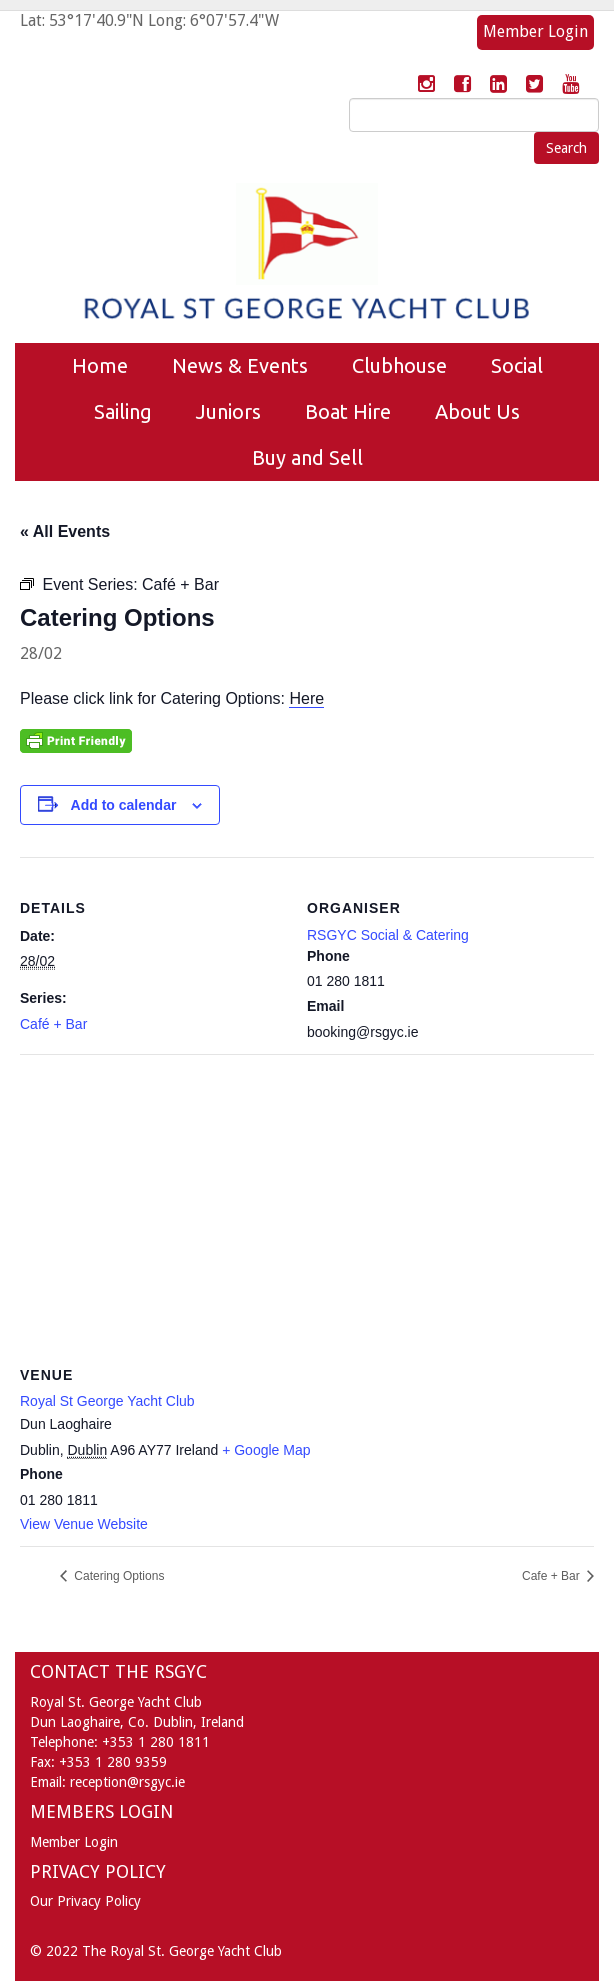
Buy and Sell (307, 457)
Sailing (123, 411)
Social (517, 365)
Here (306, 698)
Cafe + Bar (552, 1576)
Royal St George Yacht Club (107, 1401)
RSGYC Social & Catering (388, 935)
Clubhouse (399, 365)
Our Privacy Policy (85, 1901)
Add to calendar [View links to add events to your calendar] (124, 805)
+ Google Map (266, 1450)
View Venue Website (84, 1524)
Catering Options (117, 1576)
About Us (477, 411)
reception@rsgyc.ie (127, 1782)
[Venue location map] (307, 1198)
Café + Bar (53, 1024)
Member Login (535, 31)
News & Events (240, 365)
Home (100, 365)
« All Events (65, 531)
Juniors (228, 411)
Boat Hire (348, 411)
